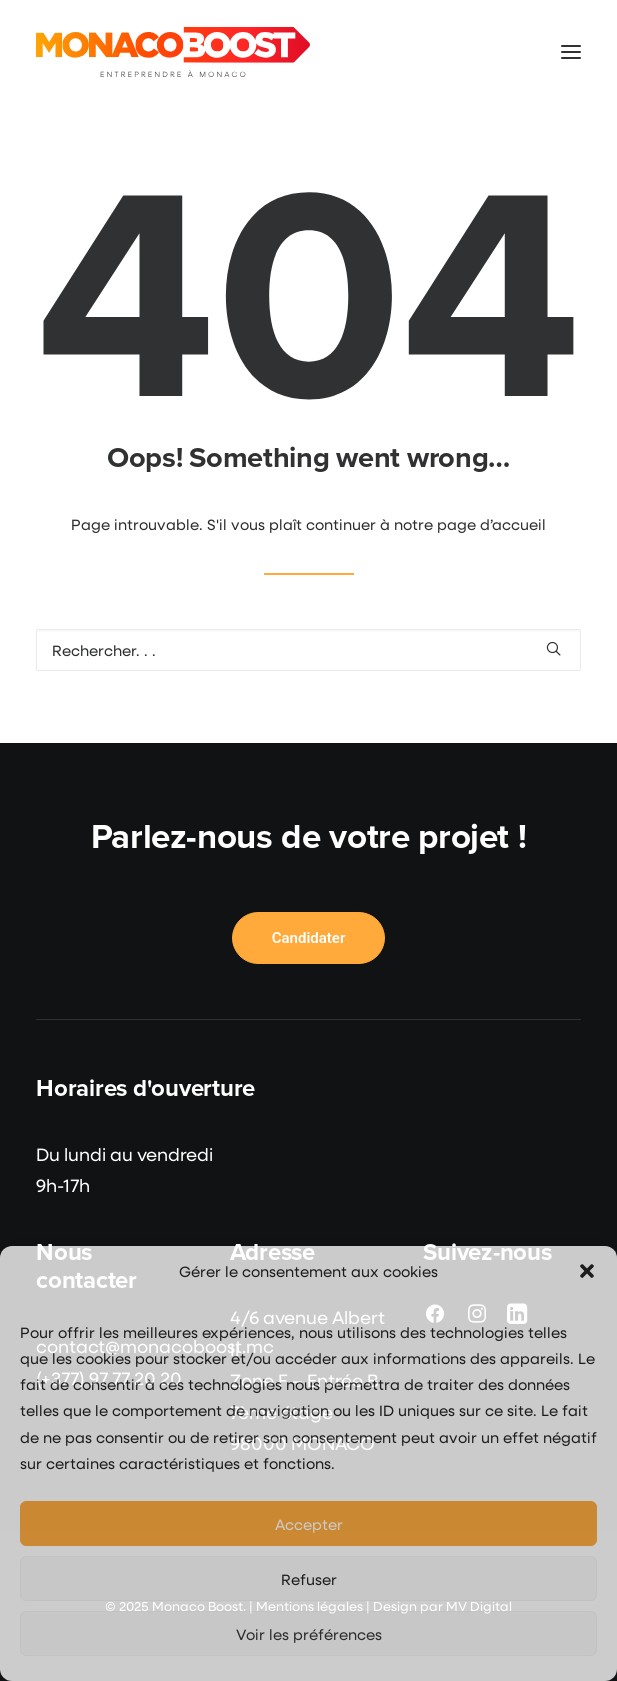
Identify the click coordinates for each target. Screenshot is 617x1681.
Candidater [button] (309, 938)
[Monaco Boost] (173, 52)
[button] (587, 1271)
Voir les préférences (309, 1634)
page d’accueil (491, 524)
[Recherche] (308, 650)
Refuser (309, 1579)
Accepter (309, 1524)
